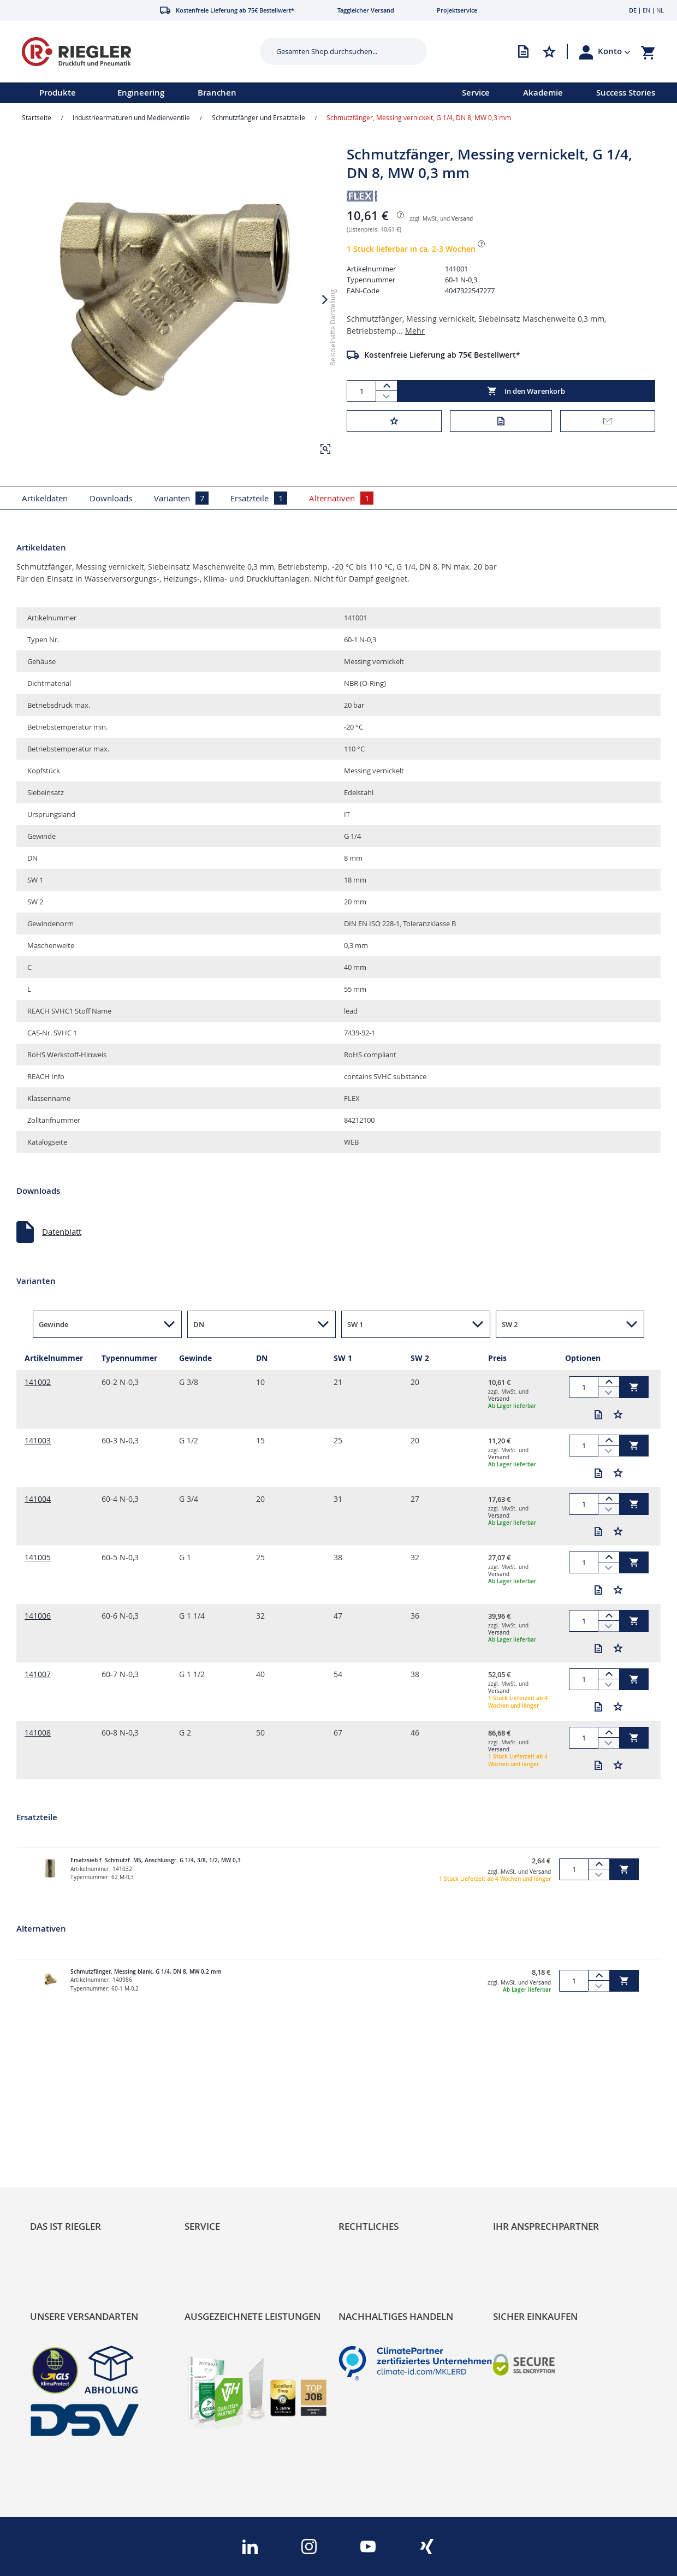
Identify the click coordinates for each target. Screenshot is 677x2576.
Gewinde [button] (53, 1324)
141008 (38, 1732)
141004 (38, 1499)
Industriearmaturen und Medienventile (131, 117)
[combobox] (335, 51)
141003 (38, 1440)
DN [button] (198, 1324)
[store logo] (126, 51)
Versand (462, 218)
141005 (38, 1557)
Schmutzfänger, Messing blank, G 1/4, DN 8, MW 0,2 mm (146, 1971)
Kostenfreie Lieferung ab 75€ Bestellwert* (442, 355)
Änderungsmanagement (230, 2195)
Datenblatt (61, 1231)
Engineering (140, 92)
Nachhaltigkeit (57, 2162)
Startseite (36, 117)
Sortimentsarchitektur (71, 2195)
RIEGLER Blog (55, 2146)
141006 (38, 1615)
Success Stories (625, 92)
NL (660, 10)
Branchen (217, 92)
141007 (38, 1674)
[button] (614, 51)
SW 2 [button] (510, 1324)
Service (476, 92)
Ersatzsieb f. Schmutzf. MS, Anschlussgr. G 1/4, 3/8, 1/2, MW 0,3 (155, 1860)
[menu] (216, 92)
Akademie (543, 92)
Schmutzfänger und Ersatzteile (258, 117)
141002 (38, 1382)
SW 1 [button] (355, 1324)
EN (646, 10)
